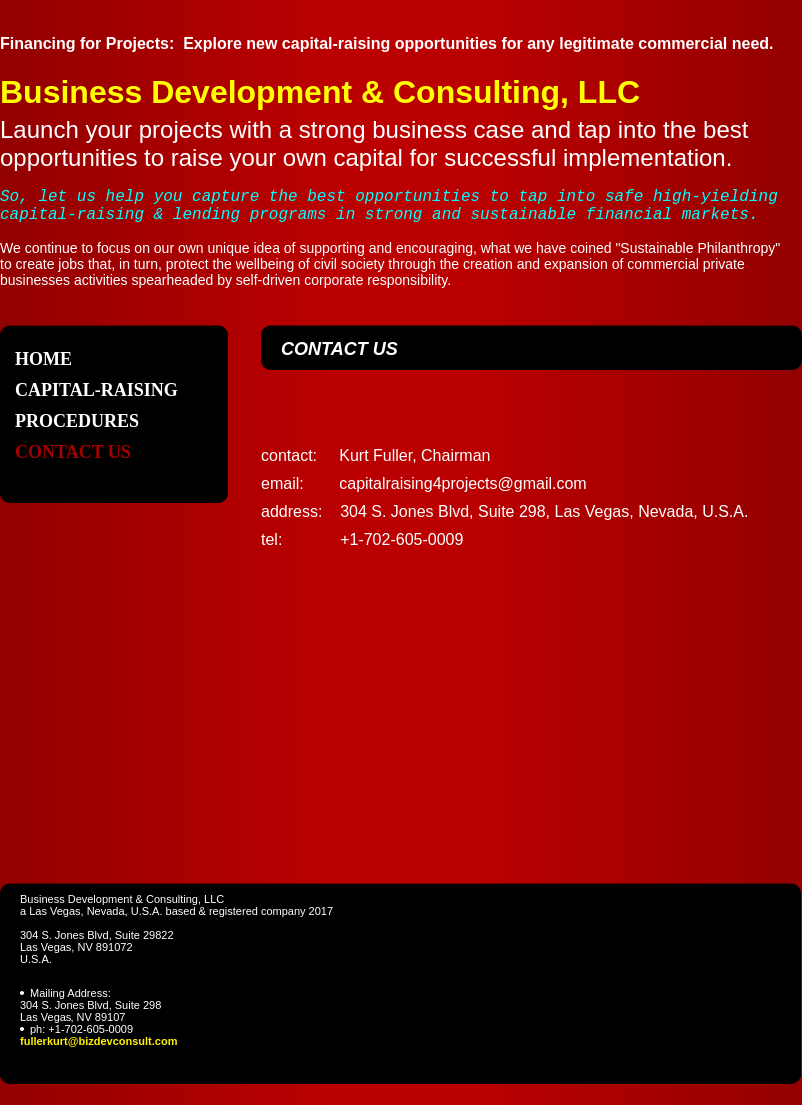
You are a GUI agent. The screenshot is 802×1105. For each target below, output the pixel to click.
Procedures (77, 421)
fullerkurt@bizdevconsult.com (98, 1041)
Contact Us (73, 452)
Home (43, 359)
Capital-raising (96, 390)
